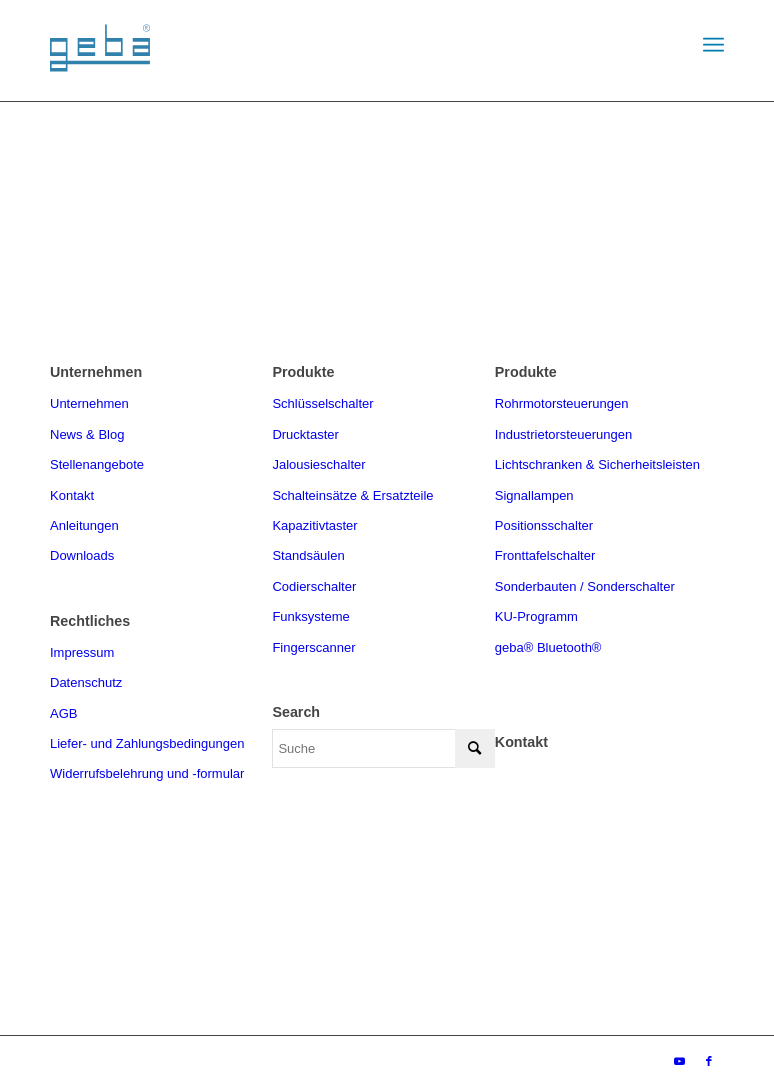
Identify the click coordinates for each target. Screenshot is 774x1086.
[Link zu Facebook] (709, 1061)
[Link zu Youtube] (679, 1061)
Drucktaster (305, 434)
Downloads (82, 555)
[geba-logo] (100, 69)
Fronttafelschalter (545, 555)
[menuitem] (713, 45)
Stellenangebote (97, 464)
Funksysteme (310, 616)
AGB (63, 713)
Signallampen (534, 495)
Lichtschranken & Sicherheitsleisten (597, 464)
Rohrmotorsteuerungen (562, 403)
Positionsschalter (544, 525)
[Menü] (713, 45)
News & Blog (87, 434)
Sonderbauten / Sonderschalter (585, 586)
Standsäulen (308, 555)
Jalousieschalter (318, 464)
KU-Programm (536, 616)
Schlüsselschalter (322, 403)
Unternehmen (89, 403)
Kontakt (72, 495)
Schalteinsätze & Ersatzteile (352, 495)
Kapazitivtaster (314, 525)
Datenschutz (86, 682)
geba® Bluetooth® (548, 647)
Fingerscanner (313, 647)
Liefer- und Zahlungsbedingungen (147, 743)
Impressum (82, 652)
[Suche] (383, 748)
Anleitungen (84, 525)
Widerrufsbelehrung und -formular (147, 773)
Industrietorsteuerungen (563, 434)
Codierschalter (314, 586)
